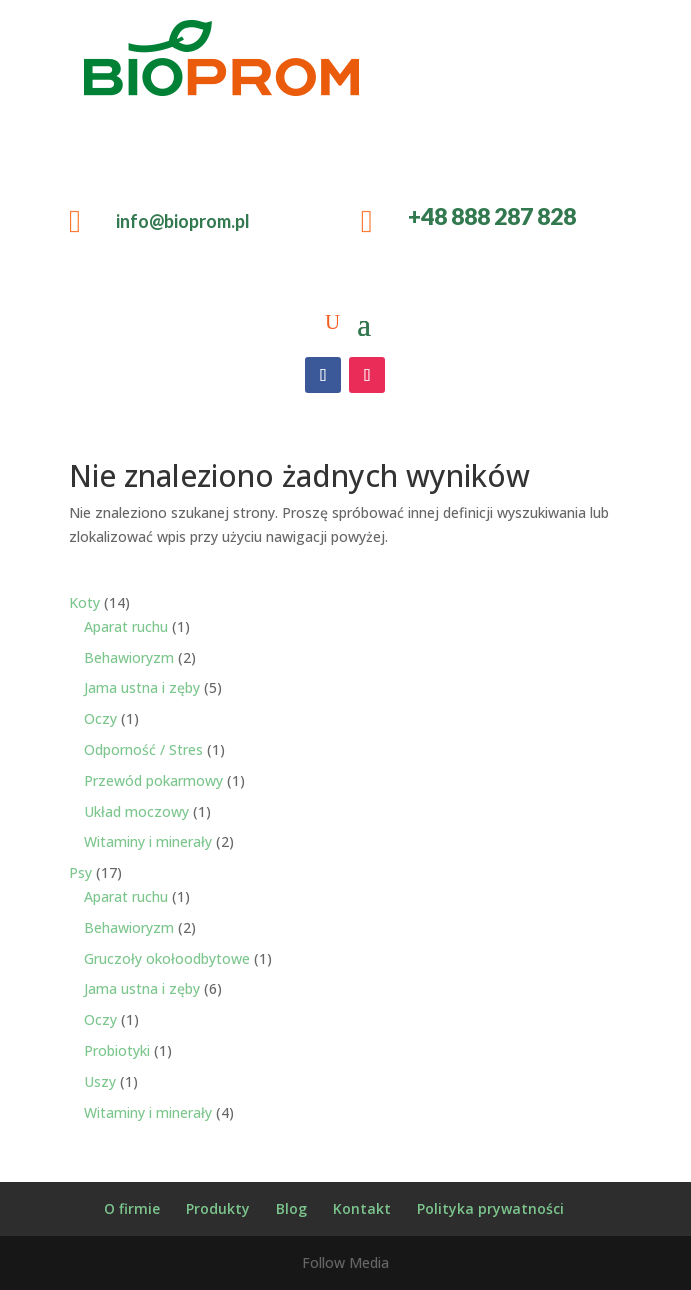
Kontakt (362, 1208)
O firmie (132, 1208)
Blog (291, 1208)
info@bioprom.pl (183, 221)
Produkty (218, 1208)
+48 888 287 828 (492, 216)
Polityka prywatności (490, 1208)
